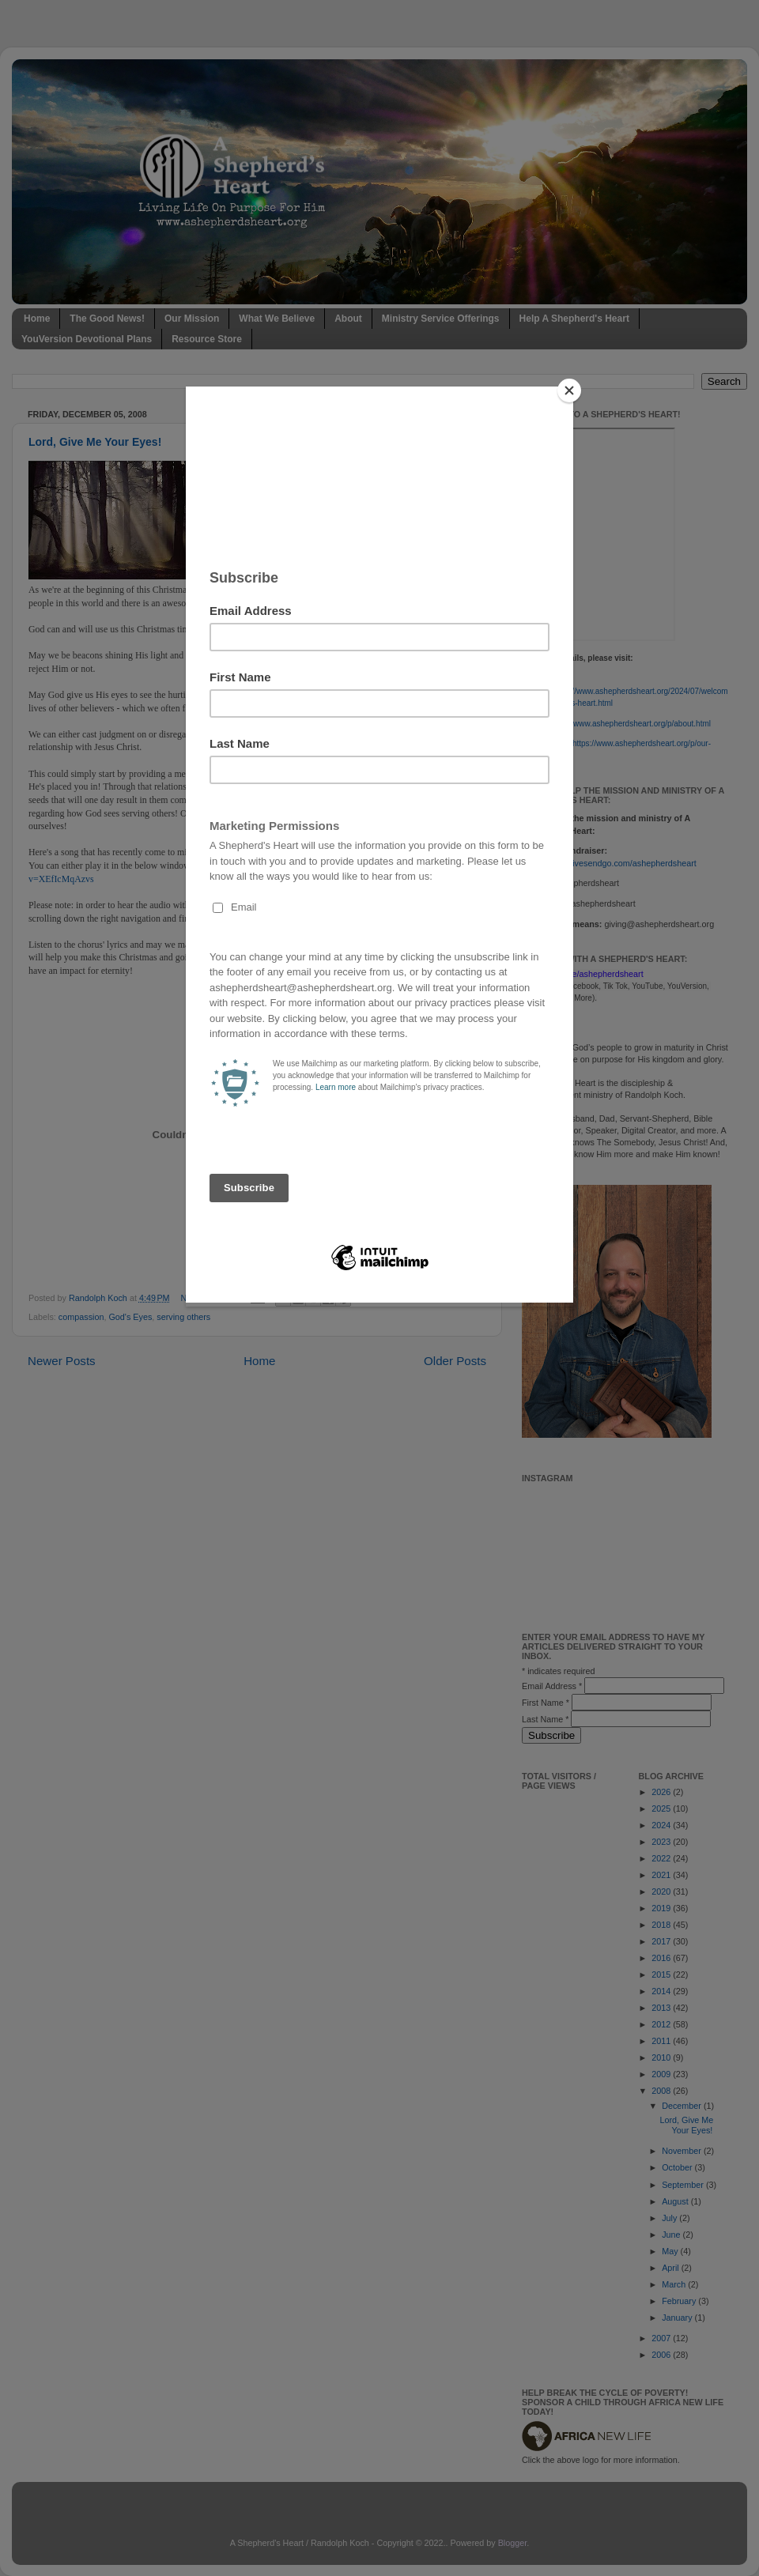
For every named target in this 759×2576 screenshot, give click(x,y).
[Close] (569, 390)
